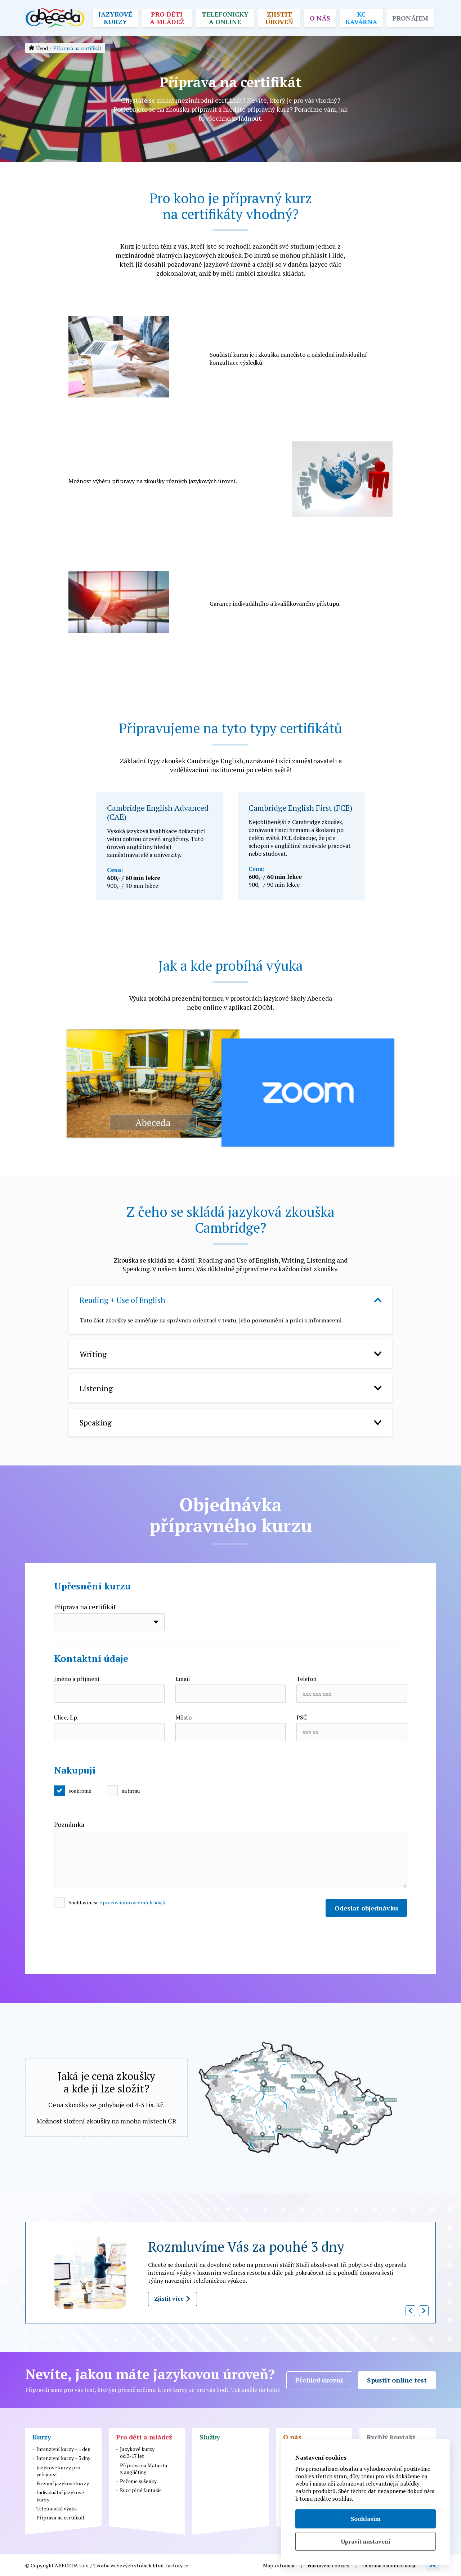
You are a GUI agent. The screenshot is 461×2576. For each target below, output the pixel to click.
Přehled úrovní (319, 2380)
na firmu (130, 1790)
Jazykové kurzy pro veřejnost (58, 2471)
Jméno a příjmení (77, 1679)
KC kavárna (361, 18)
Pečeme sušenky (138, 2481)
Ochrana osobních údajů (389, 2565)
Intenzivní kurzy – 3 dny (63, 2458)
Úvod (42, 48)
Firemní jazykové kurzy (62, 2483)
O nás (320, 17)
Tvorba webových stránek (122, 2565)
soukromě (79, 1790)
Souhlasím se (116, 1902)
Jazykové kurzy (115, 18)
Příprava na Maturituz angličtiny (143, 2468)
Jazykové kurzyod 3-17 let (137, 2452)
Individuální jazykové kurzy (60, 2495)
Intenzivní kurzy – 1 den (63, 2449)
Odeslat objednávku (366, 1907)
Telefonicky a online (225, 18)
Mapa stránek (279, 2565)
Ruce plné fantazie (141, 2490)
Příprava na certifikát (85, 1606)
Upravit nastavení (365, 2541)
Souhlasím (366, 2519)
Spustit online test (397, 2380)
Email (182, 1679)
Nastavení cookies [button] (328, 2565)
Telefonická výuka (56, 2508)
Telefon (306, 1679)
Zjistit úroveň (279, 18)
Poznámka (69, 1824)
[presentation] (109, 1942)
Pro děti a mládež (167, 18)
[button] (410, 2310)
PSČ (301, 1717)
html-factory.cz (171, 2565)
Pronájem (410, 17)
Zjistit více (172, 2299)
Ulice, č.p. (66, 1717)
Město (183, 1717)
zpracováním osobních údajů (132, 1902)
